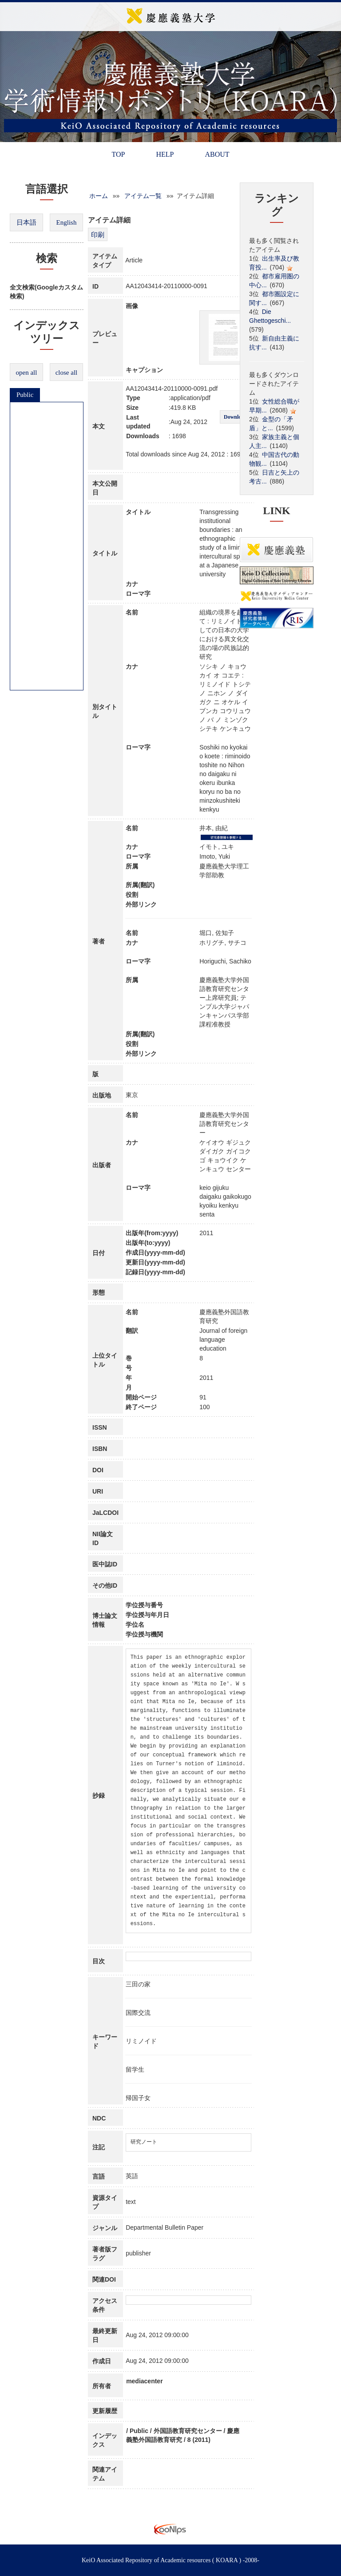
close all (67, 372)
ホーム (98, 195)
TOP (118, 154)
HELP (165, 154)
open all (26, 372)
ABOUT (217, 154)
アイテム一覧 (143, 195)
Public (24, 394)
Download (235, 417)
